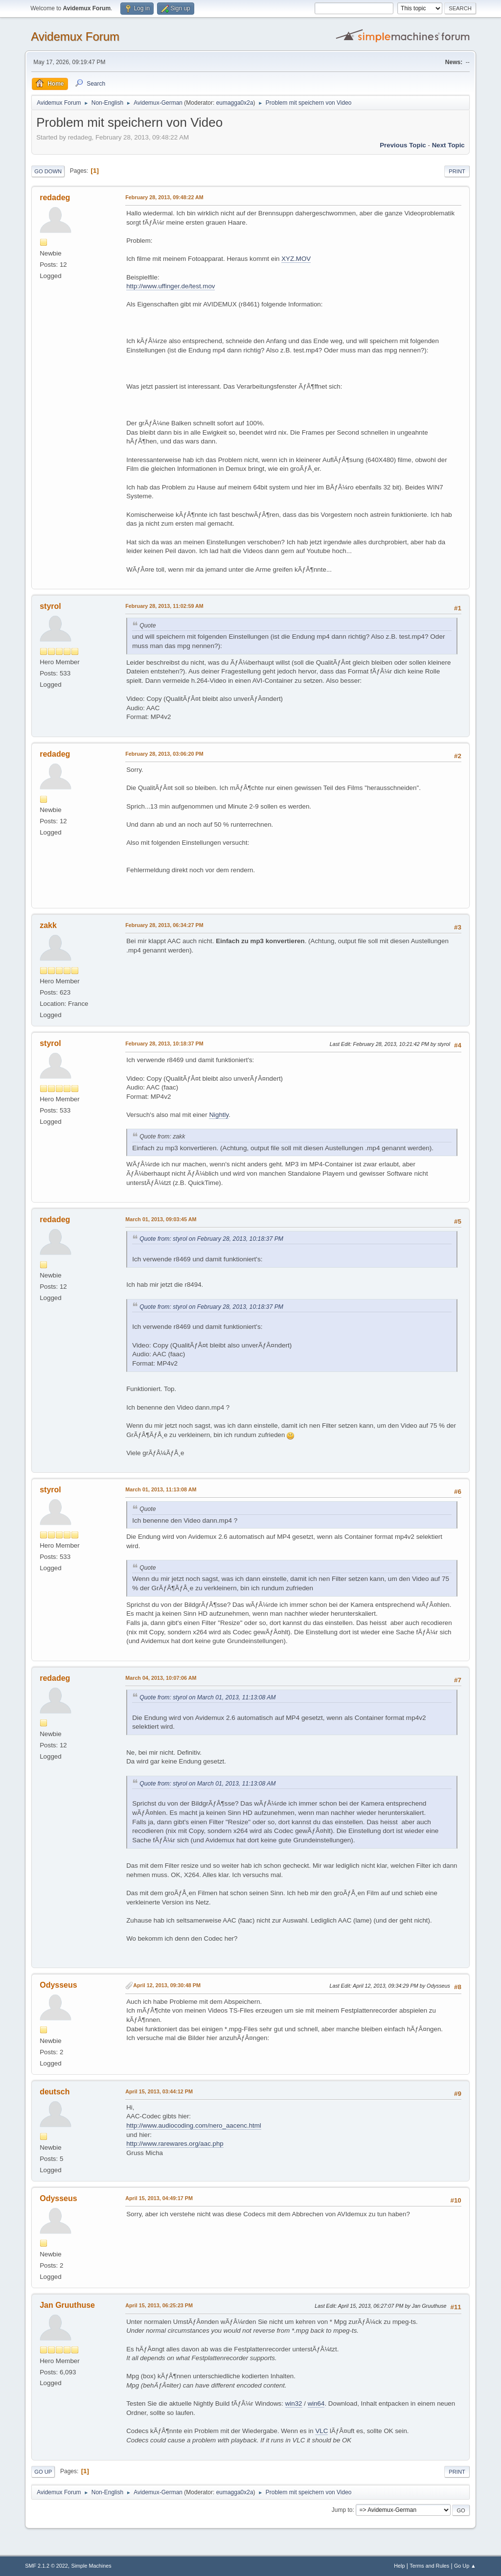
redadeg (55, 197)
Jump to (342, 2509)
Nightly (218, 1114)
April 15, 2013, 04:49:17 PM (159, 2198)
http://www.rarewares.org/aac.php (175, 2143)
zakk (48, 925)
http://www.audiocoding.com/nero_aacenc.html (193, 2125)
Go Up (43, 2472)
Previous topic (403, 145)
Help (399, 2566)
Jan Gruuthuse (67, 2305)
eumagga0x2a (234, 102)
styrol (50, 606)
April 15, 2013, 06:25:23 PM (159, 2305)
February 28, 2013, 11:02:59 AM (164, 606)
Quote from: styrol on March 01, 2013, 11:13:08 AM (207, 1697)
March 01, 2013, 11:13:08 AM (160, 1489)
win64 (316, 2403)
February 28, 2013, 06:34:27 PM (164, 925)
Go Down (48, 171)
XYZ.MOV (296, 258)
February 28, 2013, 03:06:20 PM (164, 754)
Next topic (448, 145)
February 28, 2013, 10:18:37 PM (164, 1043)
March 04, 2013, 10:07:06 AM (160, 1678)
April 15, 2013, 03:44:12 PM (159, 2091)
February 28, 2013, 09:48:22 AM (164, 197)
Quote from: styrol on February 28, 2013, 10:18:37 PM (211, 1238)
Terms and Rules (429, 2566)
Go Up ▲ (465, 2566)
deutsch (54, 2092)
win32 (293, 2403)
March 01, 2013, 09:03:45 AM (160, 1219)
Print (457, 171)
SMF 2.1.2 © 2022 (46, 2566)
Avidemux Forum (75, 36)
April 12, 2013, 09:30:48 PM (167, 1985)
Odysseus (58, 1985)
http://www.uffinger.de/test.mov (170, 286)
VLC (321, 2431)
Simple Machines (91, 2566)
